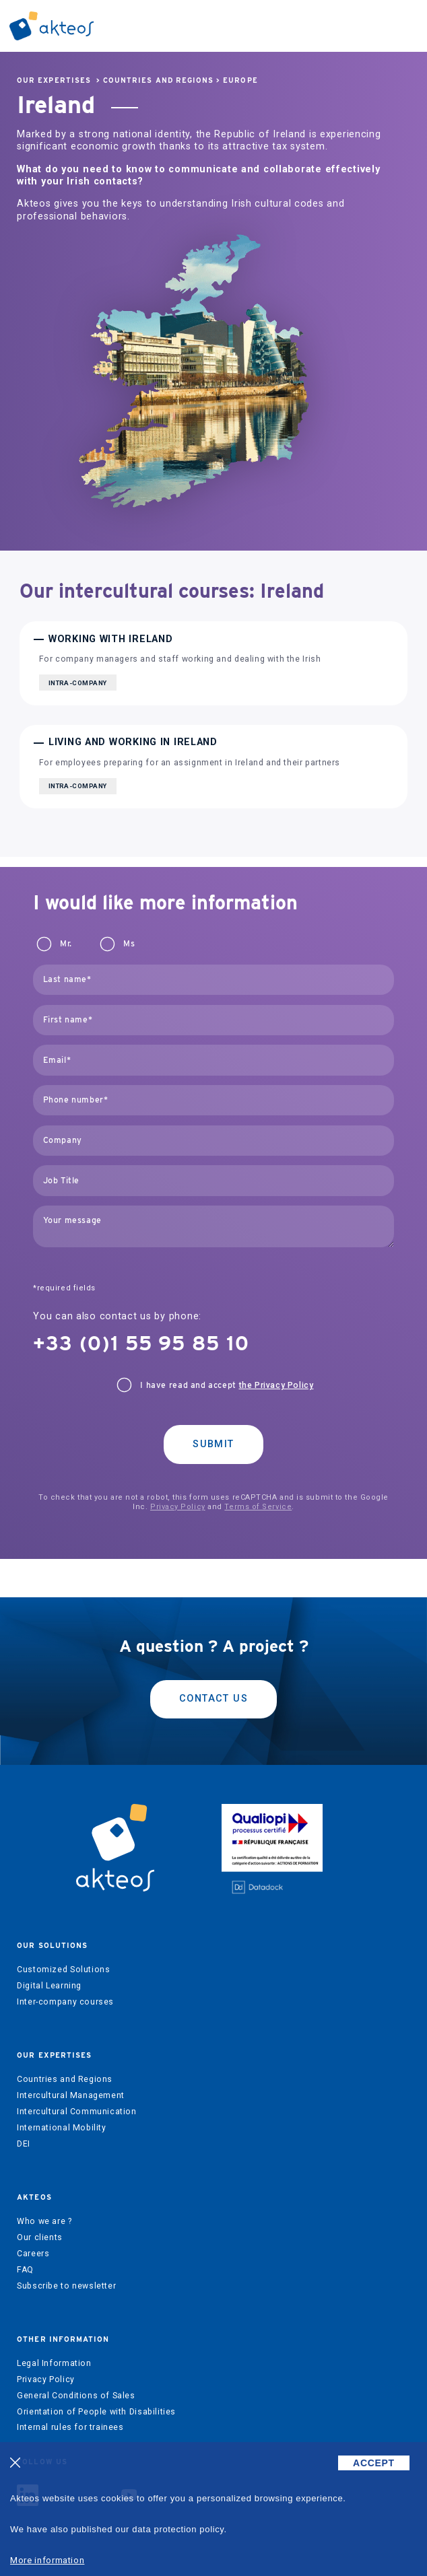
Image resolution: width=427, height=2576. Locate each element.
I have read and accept (226, 1385)
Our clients (40, 2237)
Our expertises (54, 80)
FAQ (25, 2269)
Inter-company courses (65, 2002)
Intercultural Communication (77, 2111)
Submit (213, 1444)
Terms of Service (258, 1506)
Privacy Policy (177, 1506)
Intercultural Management (71, 2095)
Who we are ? (44, 2221)
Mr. (66, 943)
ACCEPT (374, 2463)
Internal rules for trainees (70, 2427)
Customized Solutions (63, 1969)
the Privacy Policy (276, 1385)
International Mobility (61, 2127)
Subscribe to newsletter (66, 2286)
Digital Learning (49, 1985)
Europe (240, 80)
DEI (23, 2144)
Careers (33, 2253)
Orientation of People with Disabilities (96, 2411)
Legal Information (54, 2363)
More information (47, 2560)
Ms (129, 943)
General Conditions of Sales (76, 2395)
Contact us (213, 1698)
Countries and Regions (158, 80)
